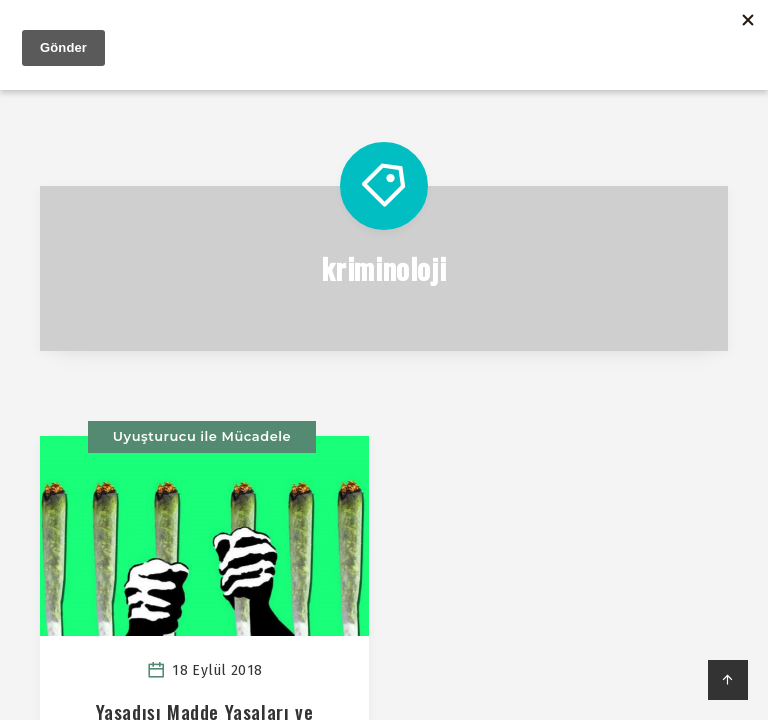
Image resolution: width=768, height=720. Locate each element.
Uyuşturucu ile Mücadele (202, 437)
